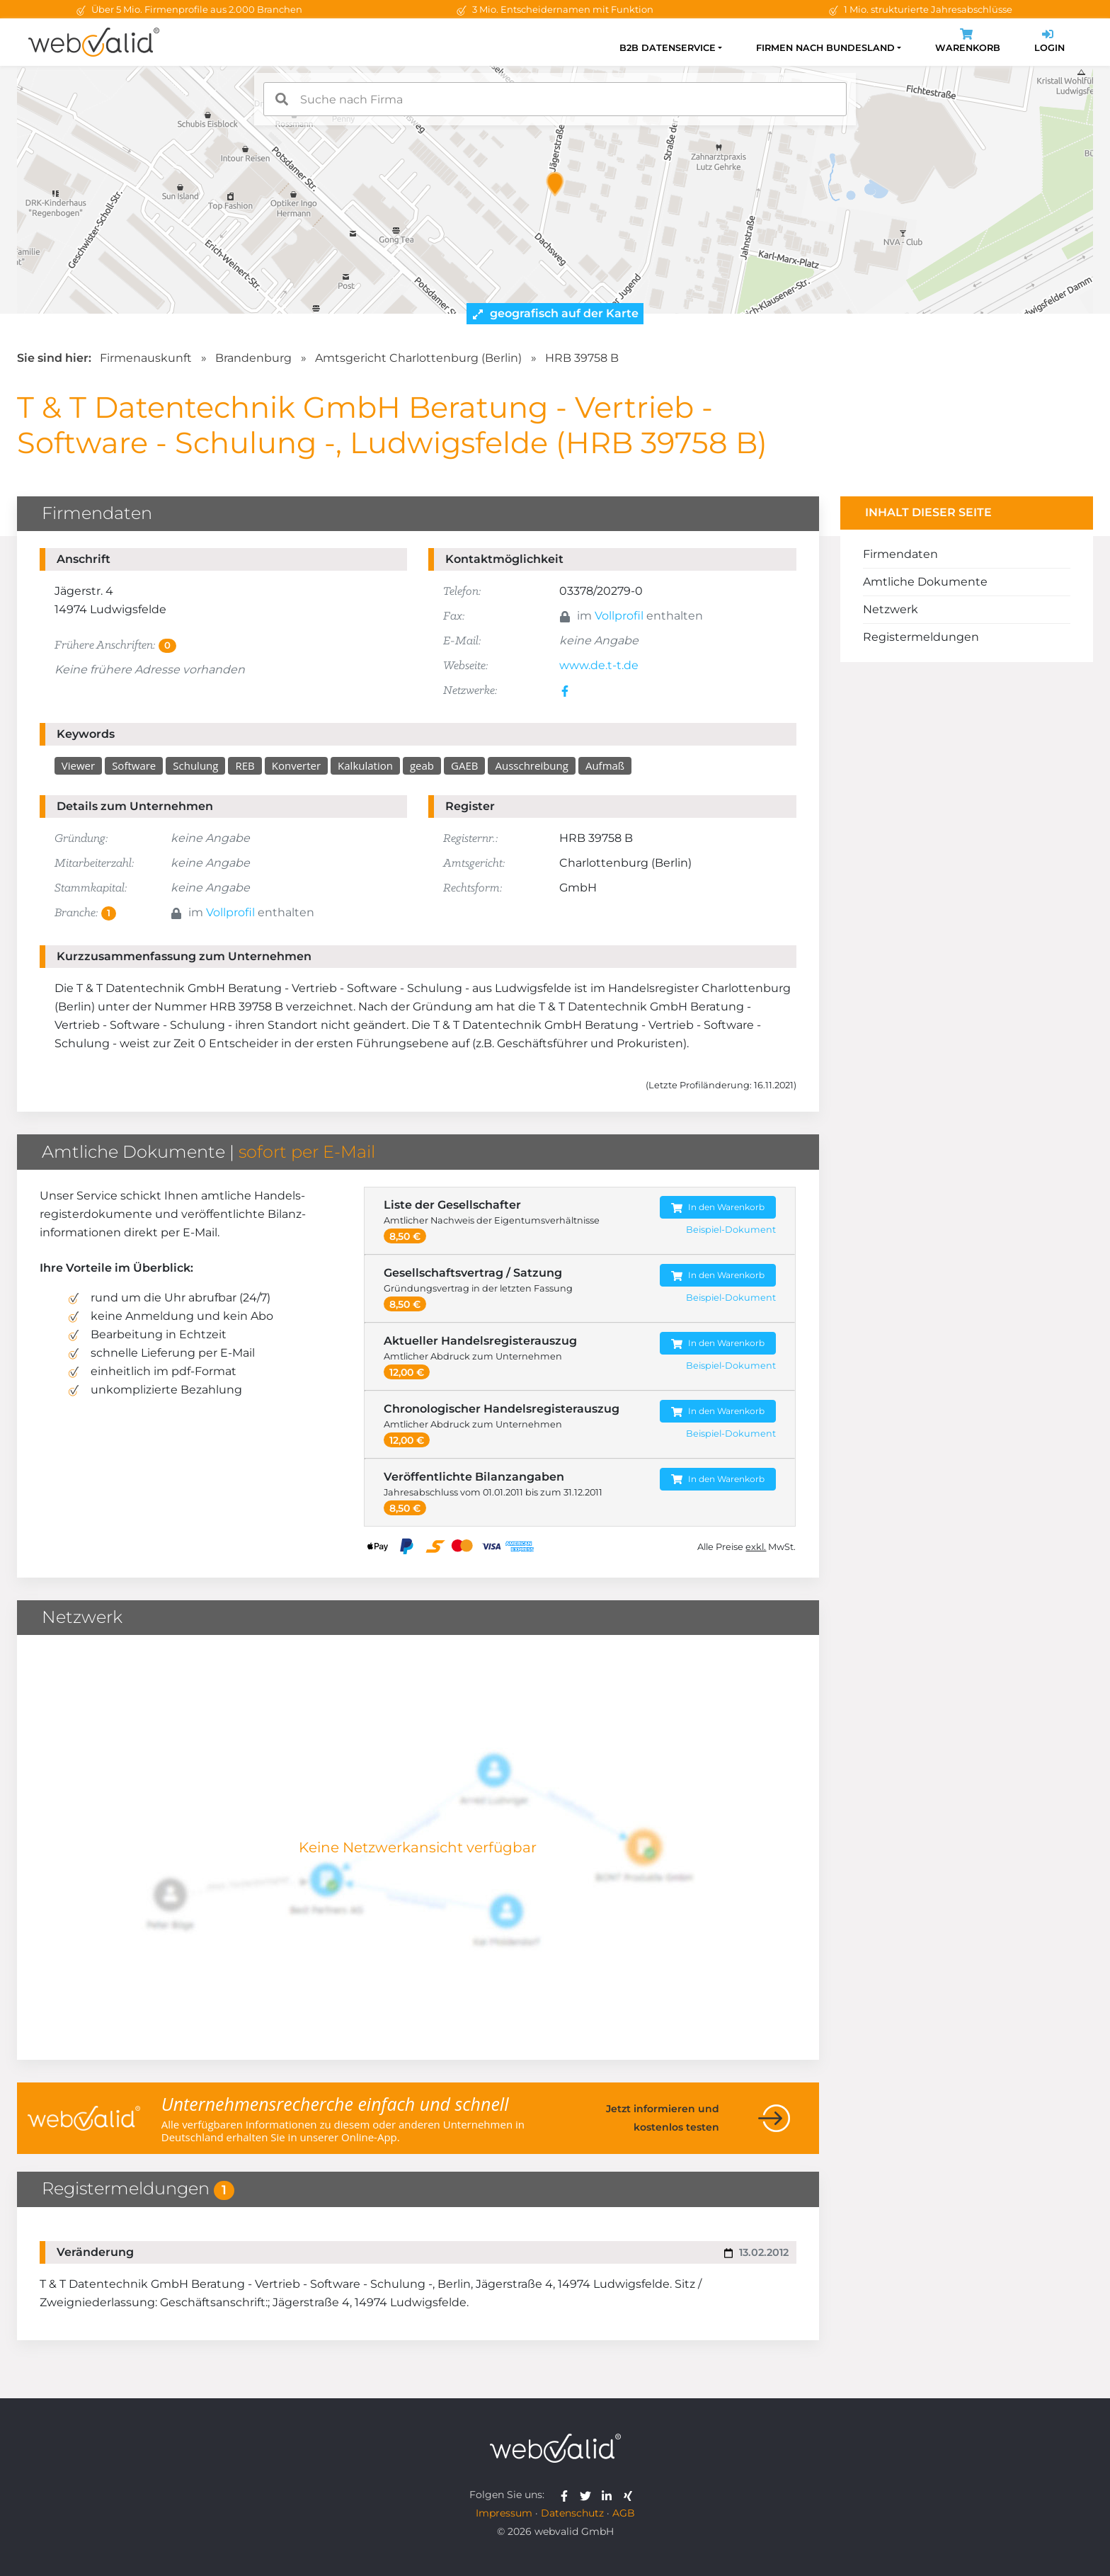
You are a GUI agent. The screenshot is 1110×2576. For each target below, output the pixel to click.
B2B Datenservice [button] (667, 47)
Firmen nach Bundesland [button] (825, 47)
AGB (623, 2513)
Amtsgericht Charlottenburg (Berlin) (418, 358)
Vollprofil (619, 615)
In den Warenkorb (718, 1208)
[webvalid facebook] (567, 2494)
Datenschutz (572, 2513)
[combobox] (555, 99)
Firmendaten (900, 554)
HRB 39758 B (582, 358)
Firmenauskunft (146, 358)
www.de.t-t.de (599, 665)
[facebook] (566, 690)
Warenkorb (967, 42)
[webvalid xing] (629, 2494)
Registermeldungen (921, 637)
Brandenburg (253, 358)
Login (1049, 42)
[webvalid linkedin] (610, 2494)
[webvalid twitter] (588, 2494)
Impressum (504, 2513)
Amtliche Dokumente (925, 581)
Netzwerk (890, 609)
